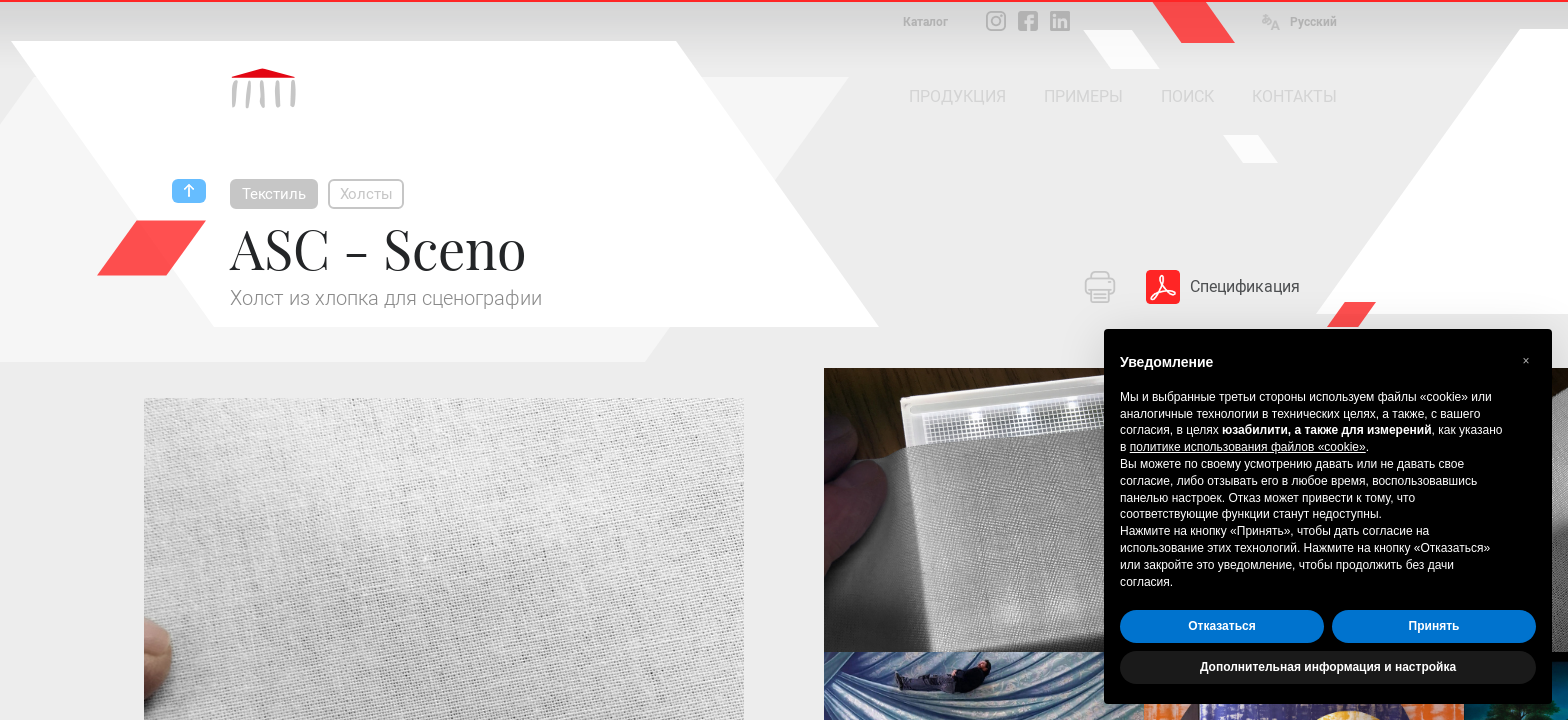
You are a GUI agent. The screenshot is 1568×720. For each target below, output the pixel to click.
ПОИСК (1187, 96)
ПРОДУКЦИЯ (957, 96)
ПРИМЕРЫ (1083, 96)
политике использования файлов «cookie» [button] (1248, 447)
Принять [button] (1434, 626)
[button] (1526, 361)
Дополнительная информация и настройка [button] (1328, 667)
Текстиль (274, 194)
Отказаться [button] (1221, 626)
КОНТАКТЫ (1294, 96)
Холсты (366, 194)
